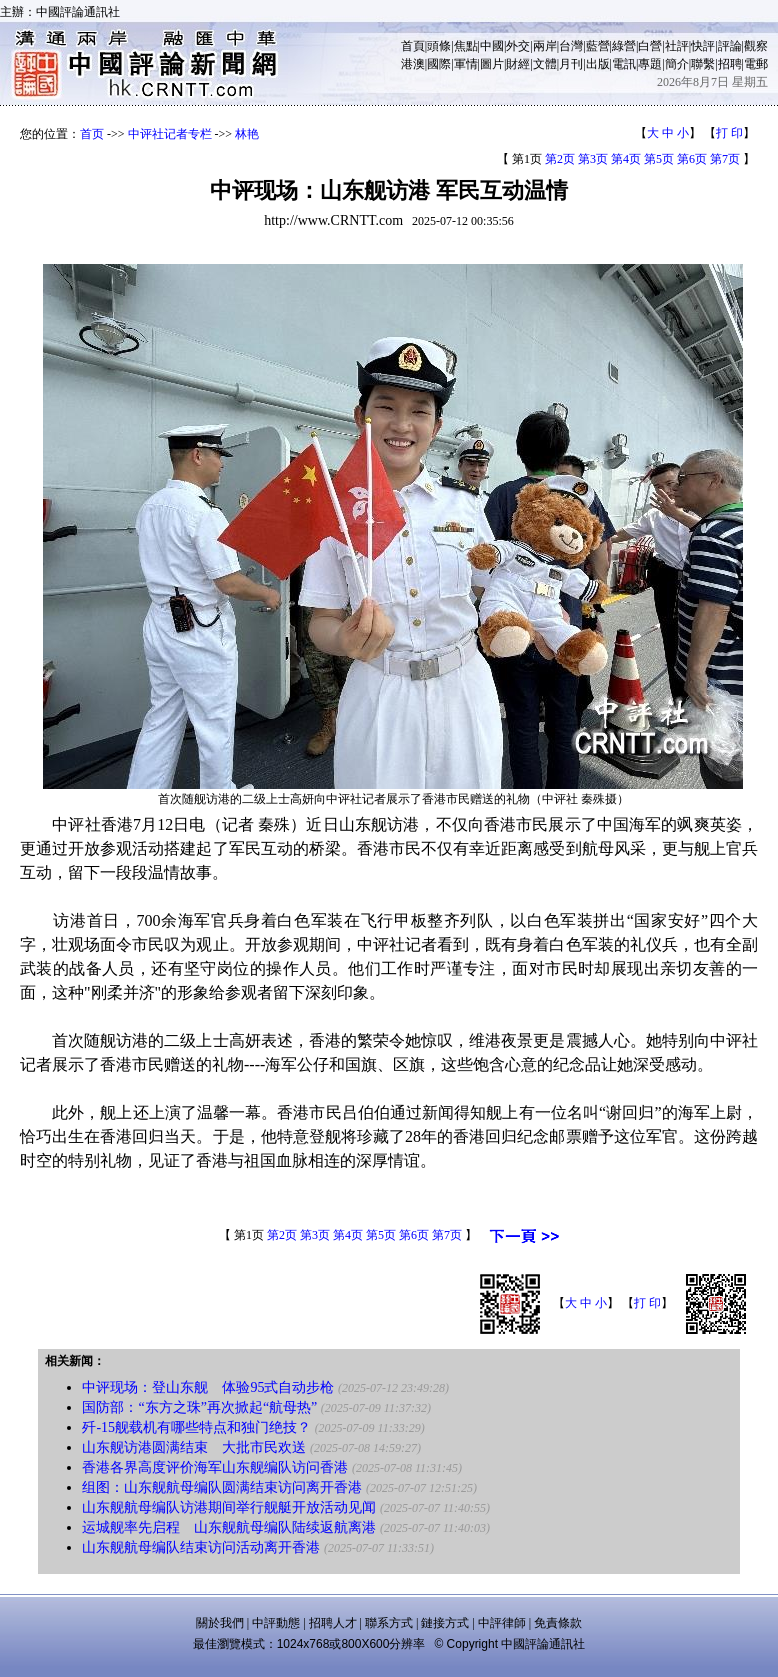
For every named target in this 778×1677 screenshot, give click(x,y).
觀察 (756, 46)
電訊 (624, 64)
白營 (650, 46)
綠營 (624, 46)
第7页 (725, 159)
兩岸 (545, 46)
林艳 (247, 134)
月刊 (571, 64)
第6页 (692, 159)
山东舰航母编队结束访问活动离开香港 (201, 1547)
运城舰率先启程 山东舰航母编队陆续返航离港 (229, 1527)
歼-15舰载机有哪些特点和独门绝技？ (196, 1427)
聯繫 (703, 64)
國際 (439, 64)
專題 (650, 64)
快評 (703, 46)
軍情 (466, 64)
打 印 (729, 133)
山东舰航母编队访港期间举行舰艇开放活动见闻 (229, 1507)
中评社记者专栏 (170, 134)
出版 (598, 64)
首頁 (413, 46)
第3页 (593, 159)
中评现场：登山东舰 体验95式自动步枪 (208, 1387)
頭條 (439, 46)
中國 (492, 46)
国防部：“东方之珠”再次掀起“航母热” (199, 1407)
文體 (545, 64)
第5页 (659, 159)
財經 (518, 64)
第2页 (560, 159)
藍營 (598, 46)
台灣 (571, 46)
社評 (677, 46)
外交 (518, 46)
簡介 (677, 64)
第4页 (626, 159)
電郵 (756, 64)
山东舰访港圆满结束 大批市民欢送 (194, 1447)
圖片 (492, 64)
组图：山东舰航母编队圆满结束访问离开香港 (222, 1487)
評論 (730, 46)
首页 (92, 134)
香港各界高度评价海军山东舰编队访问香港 (215, 1467)
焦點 (466, 46)
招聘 (730, 64)
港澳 (413, 64)
